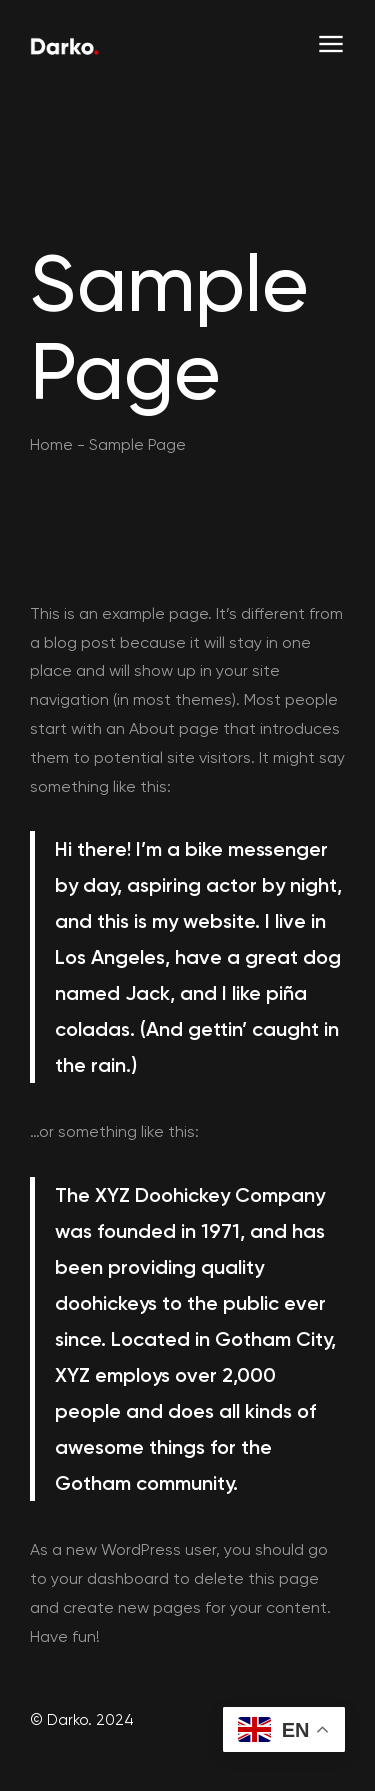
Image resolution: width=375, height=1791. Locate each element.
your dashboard (110, 1578)
